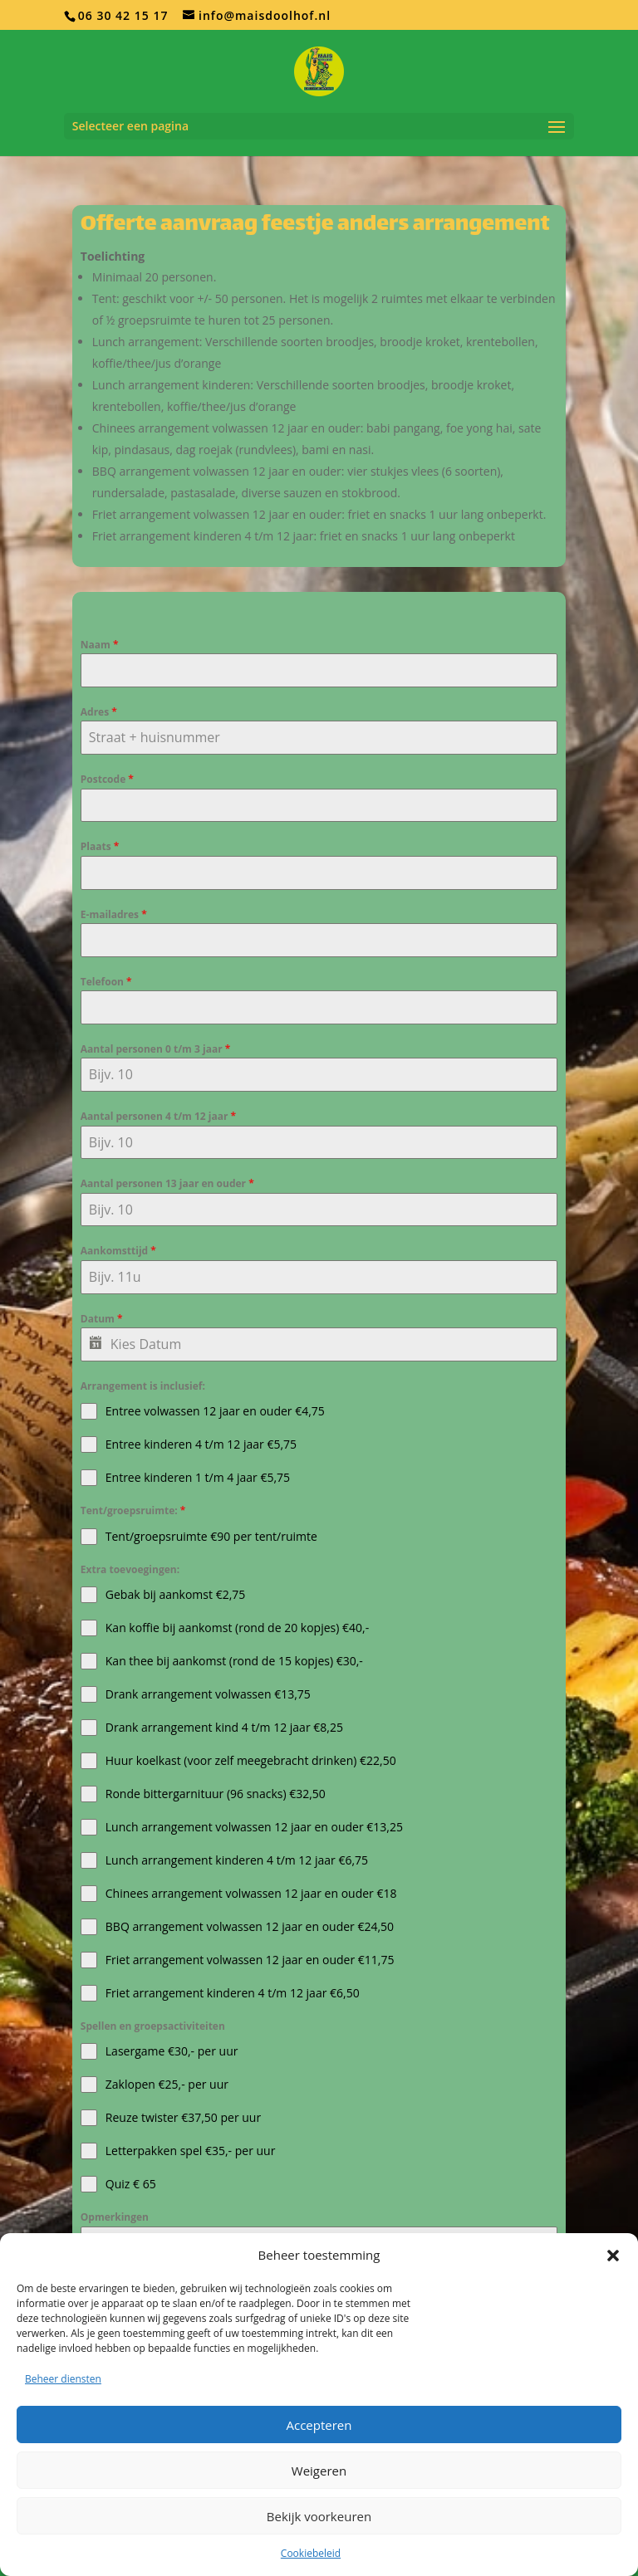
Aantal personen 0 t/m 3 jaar (155, 1049)
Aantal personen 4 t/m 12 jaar (158, 1116)
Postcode (107, 779)
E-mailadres (114, 914)
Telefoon (106, 982)
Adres (99, 712)
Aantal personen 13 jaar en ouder (167, 1183)
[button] (613, 2255)
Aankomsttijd (118, 1251)
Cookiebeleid (311, 2553)
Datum (102, 1319)
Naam (100, 645)
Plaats (100, 846)
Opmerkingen (115, 2217)
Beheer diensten (63, 2379)
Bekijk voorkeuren (319, 2516)
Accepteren (319, 2425)
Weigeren (319, 2470)
